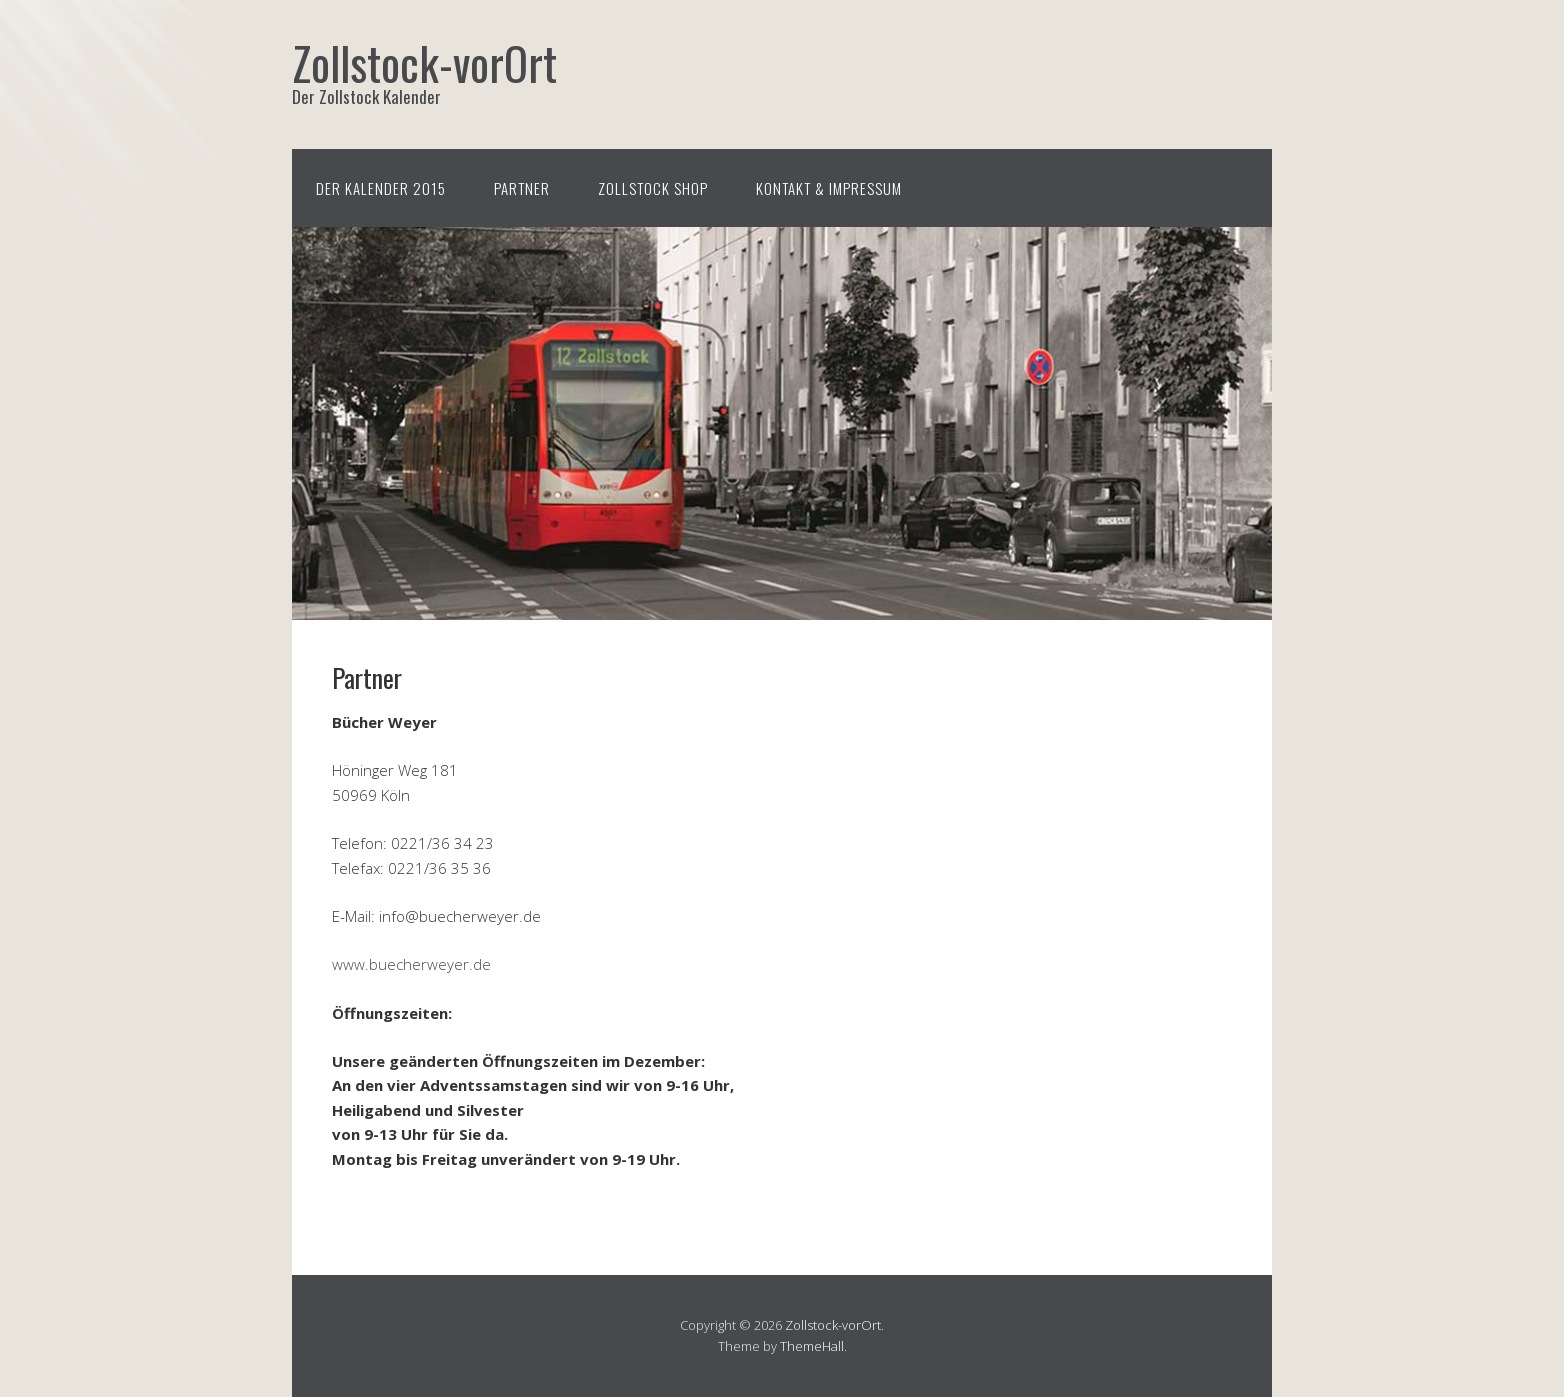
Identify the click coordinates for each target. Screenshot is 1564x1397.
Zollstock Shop (653, 188)
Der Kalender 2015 (381, 188)
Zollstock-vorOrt (833, 1325)
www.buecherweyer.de (411, 964)
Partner (522, 188)
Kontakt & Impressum (829, 188)
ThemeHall (812, 1346)
